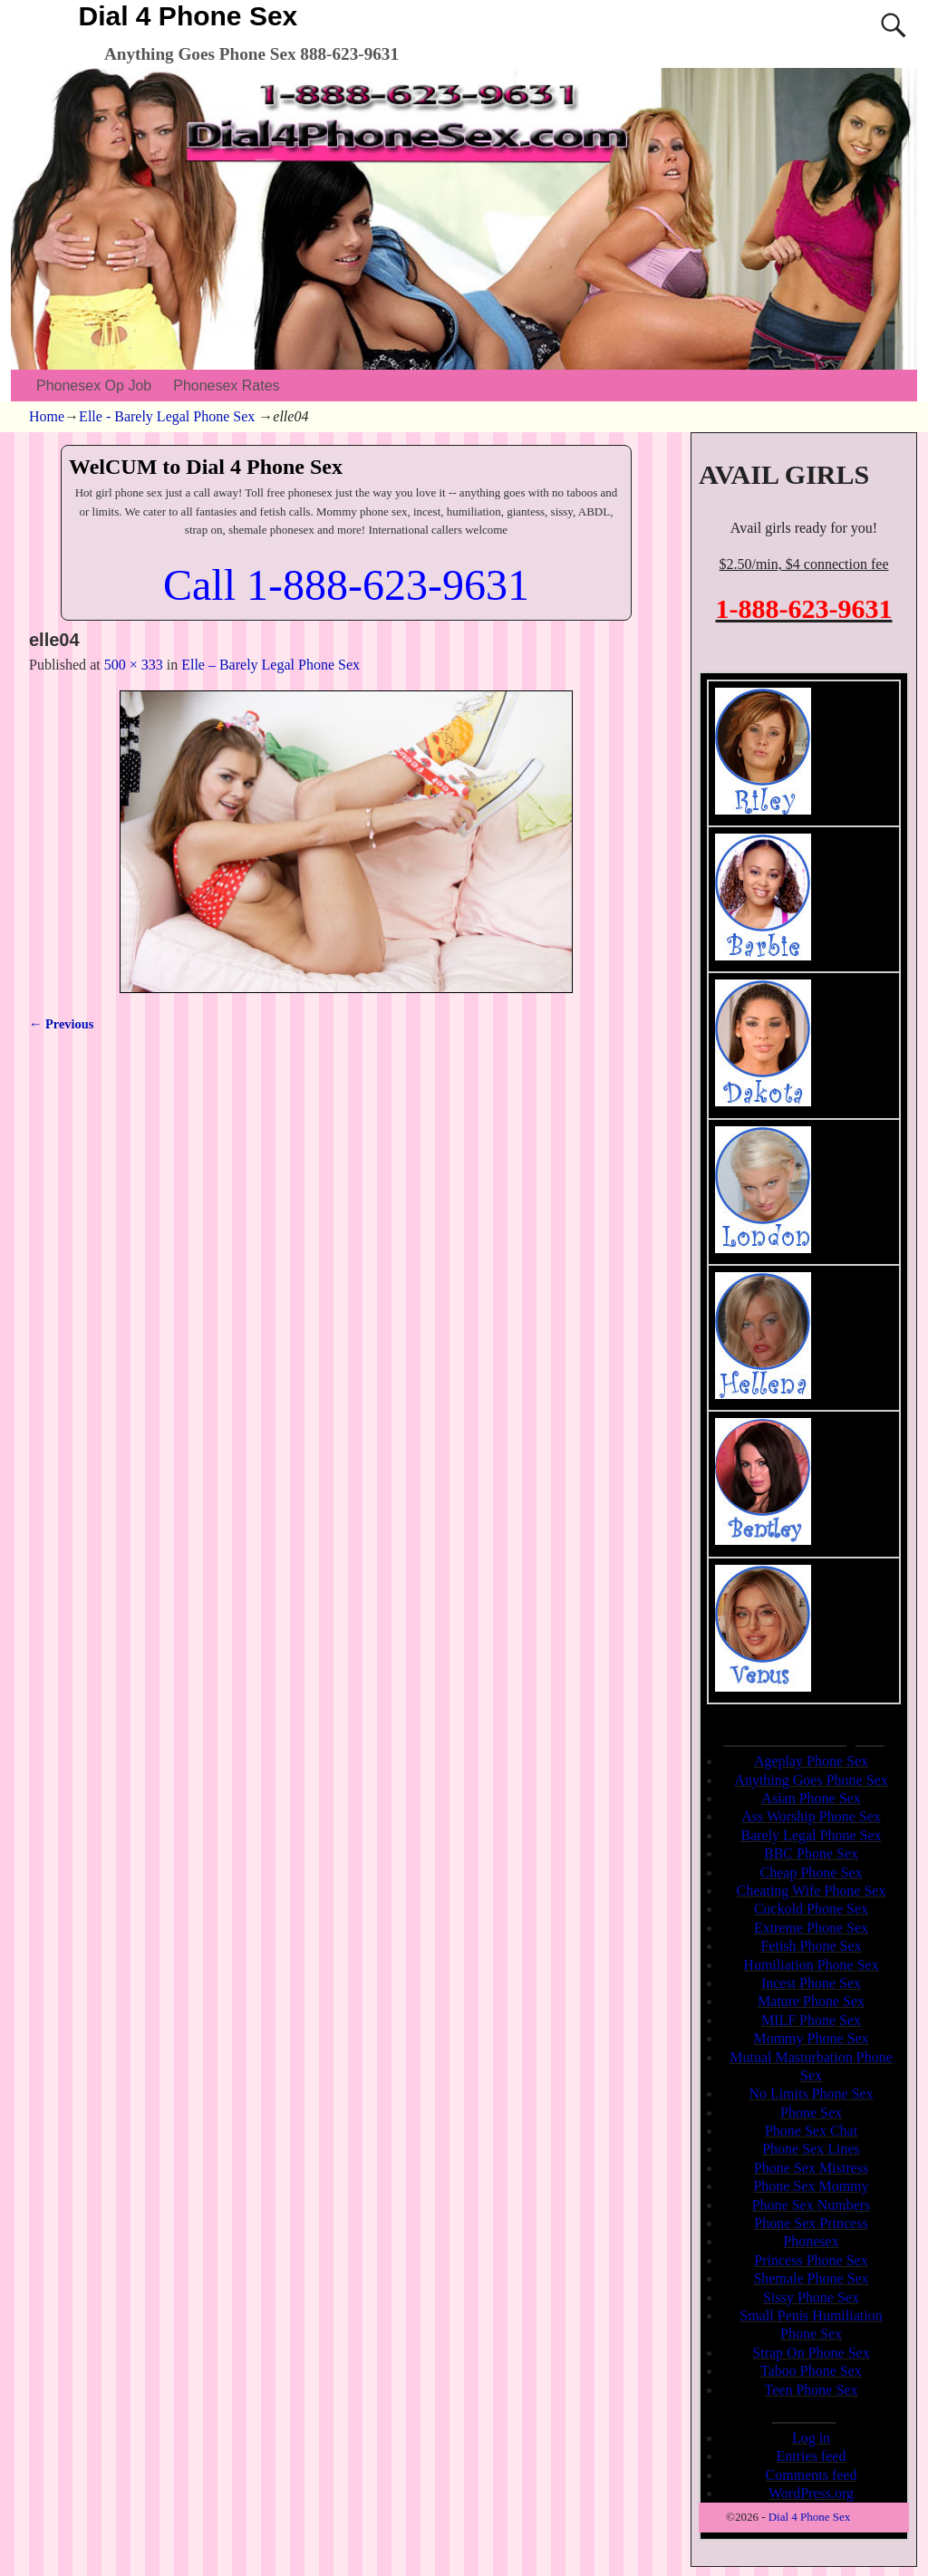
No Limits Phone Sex (811, 2093)
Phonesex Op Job (93, 385)
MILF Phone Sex (811, 2020)
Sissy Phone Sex (811, 2297)
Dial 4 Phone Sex (188, 16)
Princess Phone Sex (810, 2260)
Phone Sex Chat (811, 2130)
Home (46, 416)
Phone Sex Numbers (811, 2205)
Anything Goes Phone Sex (810, 1780)
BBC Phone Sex (811, 1853)
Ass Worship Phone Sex (811, 1816)
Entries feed (811, 2456)
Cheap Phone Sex (811, 1872)
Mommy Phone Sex (810, 2038)
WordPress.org (811, 2493)
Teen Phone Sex (811, 2390)
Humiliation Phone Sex (810, 1965)
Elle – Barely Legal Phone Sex (270, 664)
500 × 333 (133, 664)
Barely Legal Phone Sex (810, 1835)
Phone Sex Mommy (810, 2186)
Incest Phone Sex (811, 1983)
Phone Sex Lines (811, 2148)
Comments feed (811, 2475)
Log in (811, 2438)
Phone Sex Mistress (811, 2168)
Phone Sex (811, 2112)
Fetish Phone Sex (810, 1946)
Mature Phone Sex (811, 2001)
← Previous (61, 1024)
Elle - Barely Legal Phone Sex (167, 416)
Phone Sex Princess (810, 2223)
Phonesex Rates (226, 385)
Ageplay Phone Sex (811, 1761)
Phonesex (810, 2241)
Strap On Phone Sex (810, 2352)
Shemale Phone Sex (810, 2278)
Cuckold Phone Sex (811, 1908)
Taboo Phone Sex (811, 2370)
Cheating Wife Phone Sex (811, 1890)
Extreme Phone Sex (811, 1927)
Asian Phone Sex (810, 1798)
